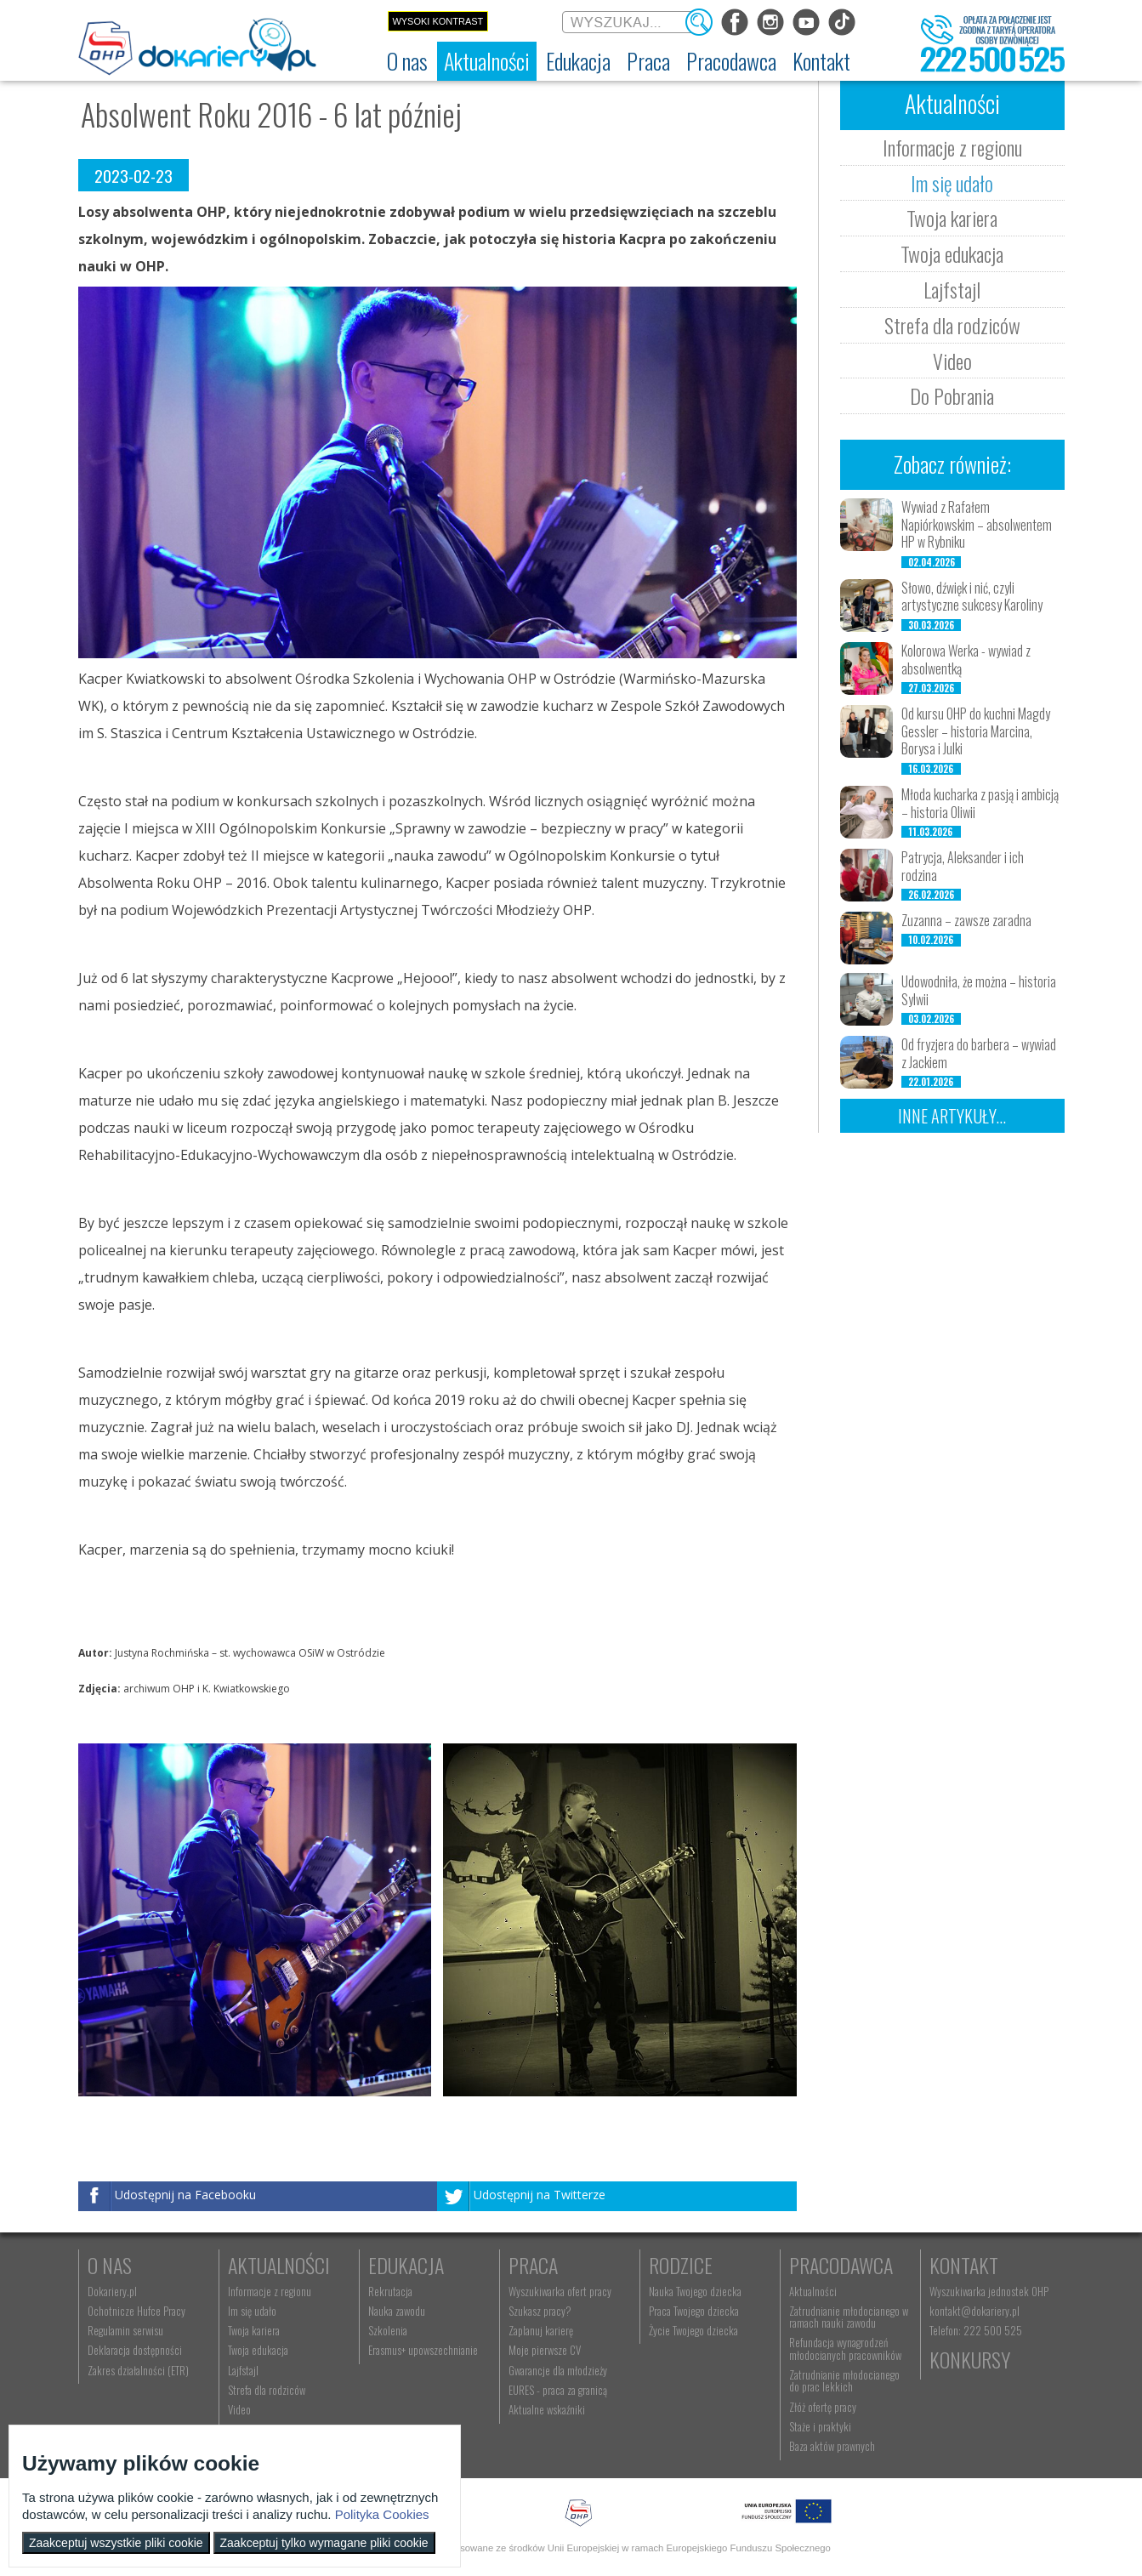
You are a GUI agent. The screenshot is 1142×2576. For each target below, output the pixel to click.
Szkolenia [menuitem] (387, 2330)
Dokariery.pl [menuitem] (112, 2291)
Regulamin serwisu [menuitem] (125, 2330)
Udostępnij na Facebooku (185, 2195)
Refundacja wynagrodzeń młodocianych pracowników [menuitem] (845, 2348)
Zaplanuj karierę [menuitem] (541, 2330)
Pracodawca (841, 2264)
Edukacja (406, 2264)
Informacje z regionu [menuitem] (269, 2291)
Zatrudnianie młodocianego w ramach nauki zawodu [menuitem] (848, 2316)
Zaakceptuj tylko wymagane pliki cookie (324, 2543)
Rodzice (681, 2264)
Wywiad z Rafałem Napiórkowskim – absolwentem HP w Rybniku (976, 525)
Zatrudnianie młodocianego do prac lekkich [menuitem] (844, 2380)
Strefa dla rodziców (952, 325)
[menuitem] (407, 61)
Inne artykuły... (952, 1116)
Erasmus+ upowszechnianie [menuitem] (423, 2349)
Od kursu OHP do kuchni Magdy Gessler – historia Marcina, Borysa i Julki (975, 731)
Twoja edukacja (952, 253)
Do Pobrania (952, 395)
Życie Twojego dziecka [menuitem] (693, 2330)
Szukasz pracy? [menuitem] (540, 2310)
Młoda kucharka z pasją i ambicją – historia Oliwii (980, 803)
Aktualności (279, 2264)
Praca (533, 2264)
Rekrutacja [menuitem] (390, 2291)
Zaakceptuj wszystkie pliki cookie (116, 2543)
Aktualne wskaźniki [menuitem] (547, 2409)
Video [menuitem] (239, 2409)
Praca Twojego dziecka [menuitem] (694, 2310)
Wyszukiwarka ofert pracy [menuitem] (560, 2291)
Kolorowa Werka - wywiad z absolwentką (966, 659)
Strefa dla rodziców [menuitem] (266, 2389)
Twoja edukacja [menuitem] (258, 2349)
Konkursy (969, 2359)
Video (952, 360)
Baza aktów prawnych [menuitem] (832, 2445)
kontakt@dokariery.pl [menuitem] (974, 2310)
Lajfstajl (951, 289)
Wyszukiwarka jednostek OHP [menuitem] (988, 2291)
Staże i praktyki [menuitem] (820, 2426)
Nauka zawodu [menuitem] (396, 2310)
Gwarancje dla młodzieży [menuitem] (558, 2370)
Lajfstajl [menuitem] (243, 2370)
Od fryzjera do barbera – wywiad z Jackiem (978, 1053)
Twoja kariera (951, 217)
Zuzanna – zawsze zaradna (966, 920)
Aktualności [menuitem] (813, 2291)
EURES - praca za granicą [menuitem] (558, 2389)
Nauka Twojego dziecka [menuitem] (695, 2291)
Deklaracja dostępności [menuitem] (135, 2349)
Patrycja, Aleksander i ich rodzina (962, 866)
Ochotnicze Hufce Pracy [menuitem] (136, 2310)
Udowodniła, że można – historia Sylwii (978, 990)
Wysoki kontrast (437, 21)
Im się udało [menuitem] (252, 2310)
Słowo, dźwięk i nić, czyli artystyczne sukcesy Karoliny (972, 596)
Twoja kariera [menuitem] (254, 2330)
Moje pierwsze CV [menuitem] (545, 2349)
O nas (110, 2264)
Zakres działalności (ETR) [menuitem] (138, 2370)
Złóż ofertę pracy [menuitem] (822, 2406)
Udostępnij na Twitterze (539, 2195)
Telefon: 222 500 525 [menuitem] (975, 2330)
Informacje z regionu (952, 147)
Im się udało (952, 183)
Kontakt (963, 2264)
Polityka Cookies (382, 2514)
